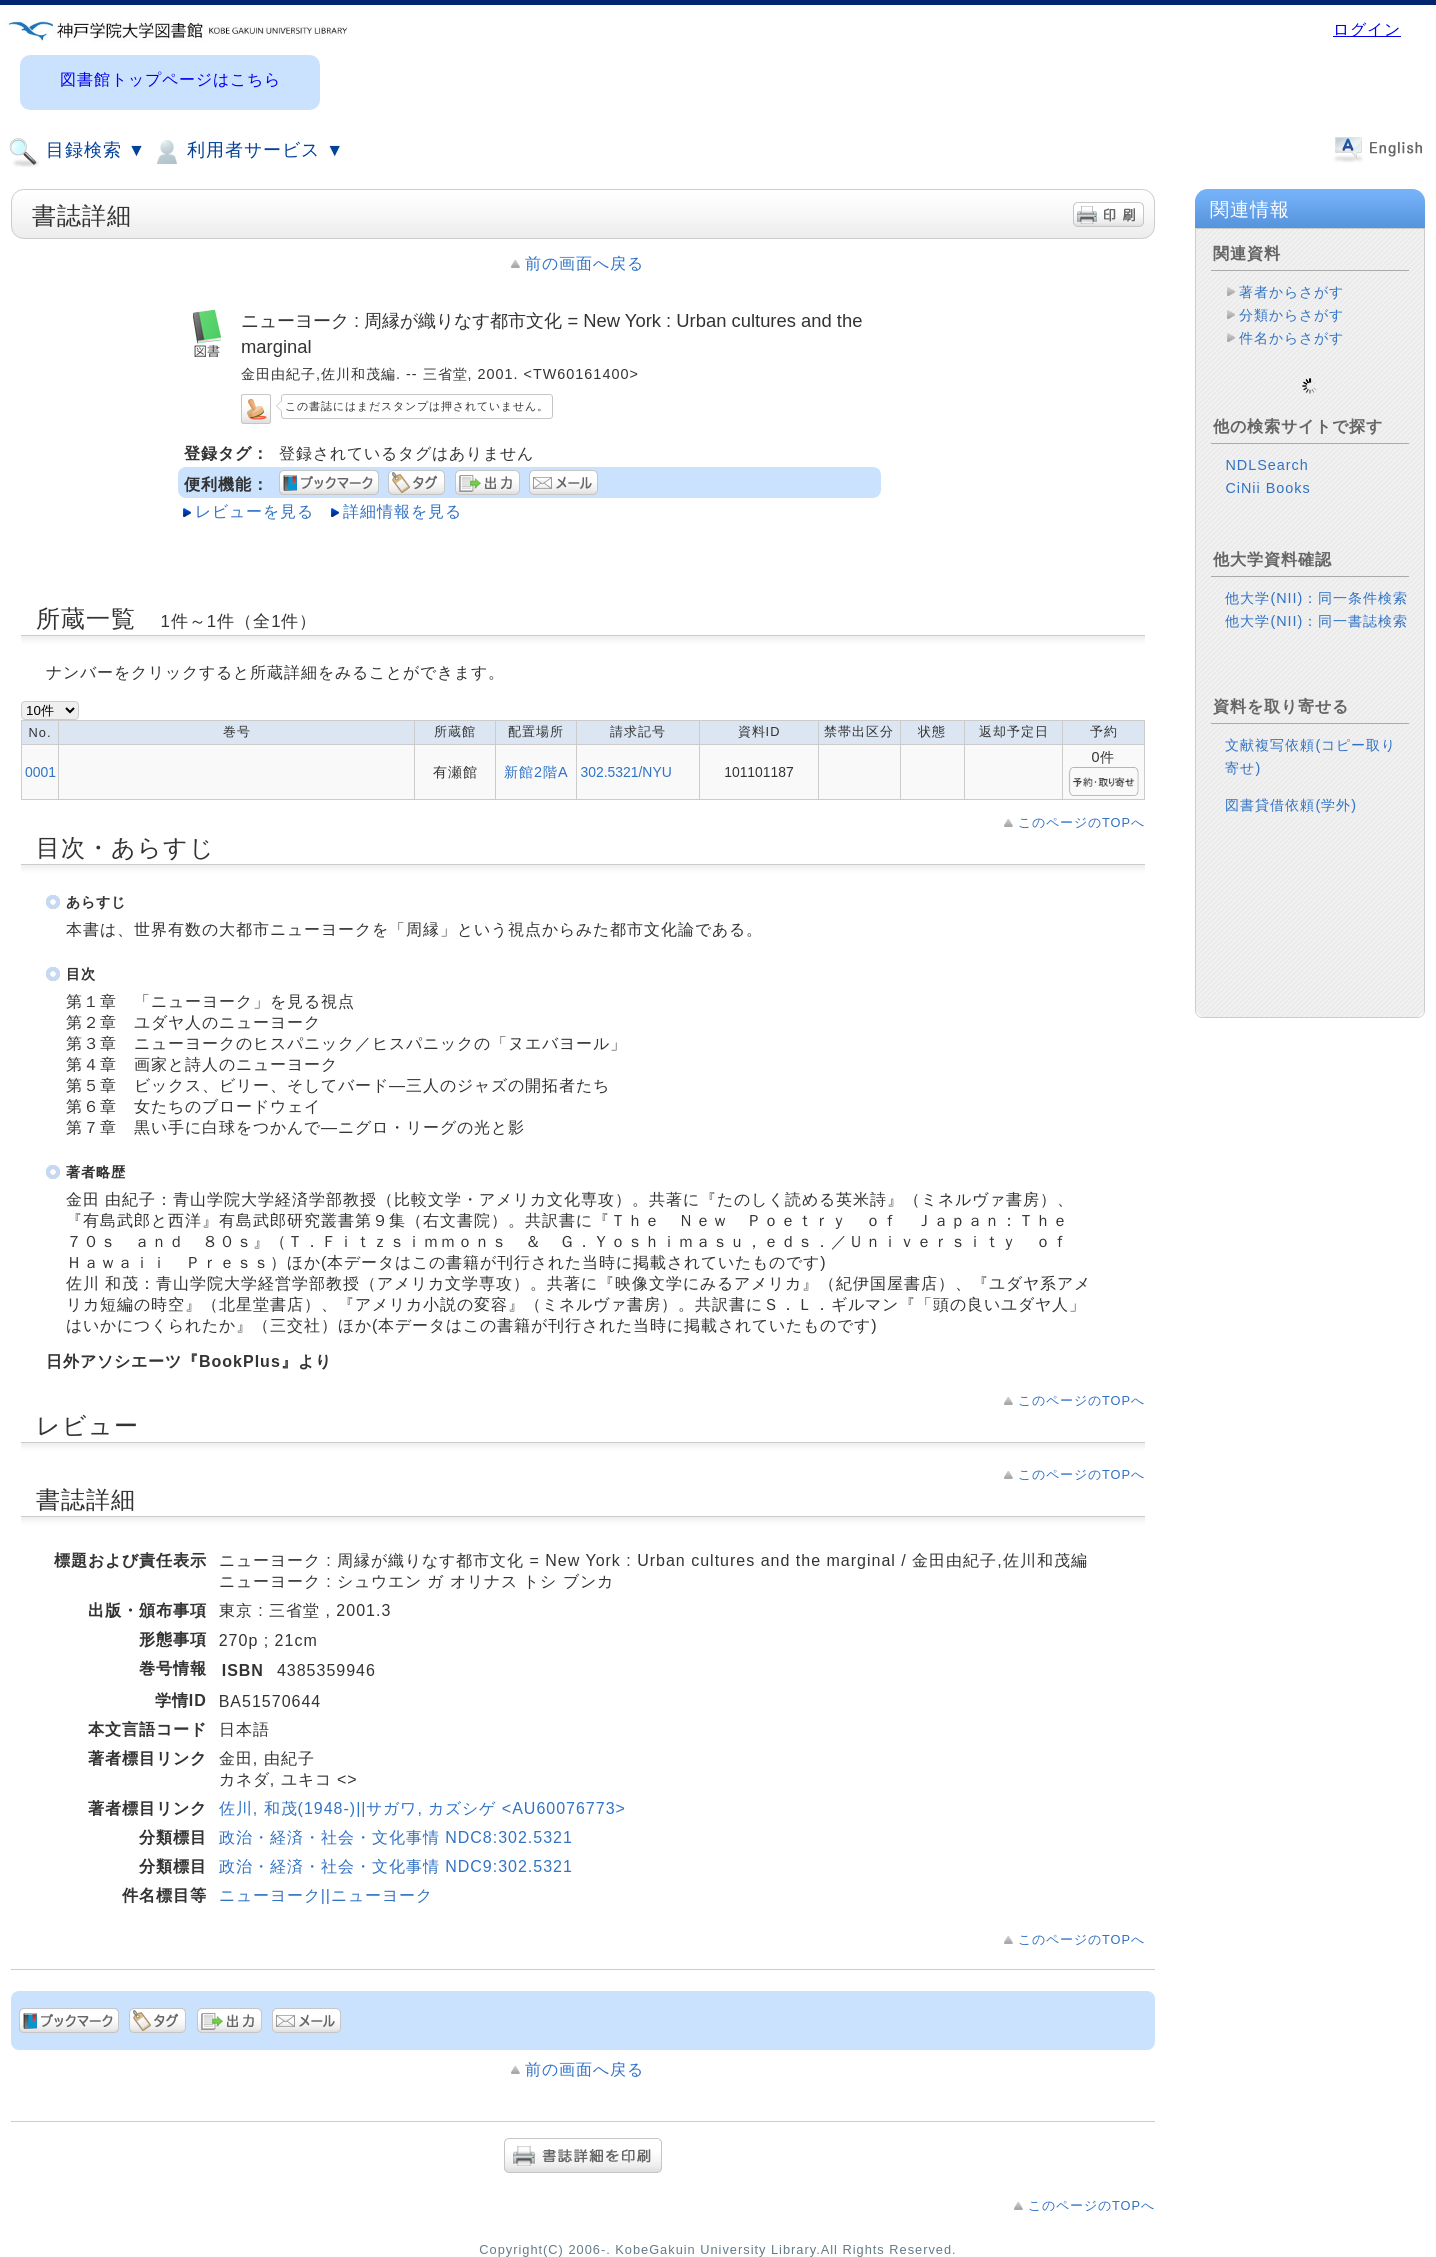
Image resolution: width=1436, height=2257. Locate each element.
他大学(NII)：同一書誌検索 (1316, 605)
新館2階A (536, 772)
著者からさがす (1291, 292)
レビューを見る (254, 511)
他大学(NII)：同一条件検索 (1316, 582)
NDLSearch (1266, 449)
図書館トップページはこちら (170, 79)
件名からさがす (1291, 338)
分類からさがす (1291, 315)
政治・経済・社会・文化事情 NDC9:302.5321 (396, 1866)
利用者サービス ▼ (247, 152)
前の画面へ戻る (584, 263)
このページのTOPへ (1081, 822)
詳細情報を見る (402, 511)
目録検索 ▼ (77, 152)
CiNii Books (1267, 472)
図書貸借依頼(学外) (1291, 789)
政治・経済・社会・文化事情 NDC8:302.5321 (396, 1837)
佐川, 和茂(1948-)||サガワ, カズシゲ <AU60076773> (422, 1808)
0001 (40, 772)
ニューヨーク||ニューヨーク (326, 1895)
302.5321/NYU (625, 772)
